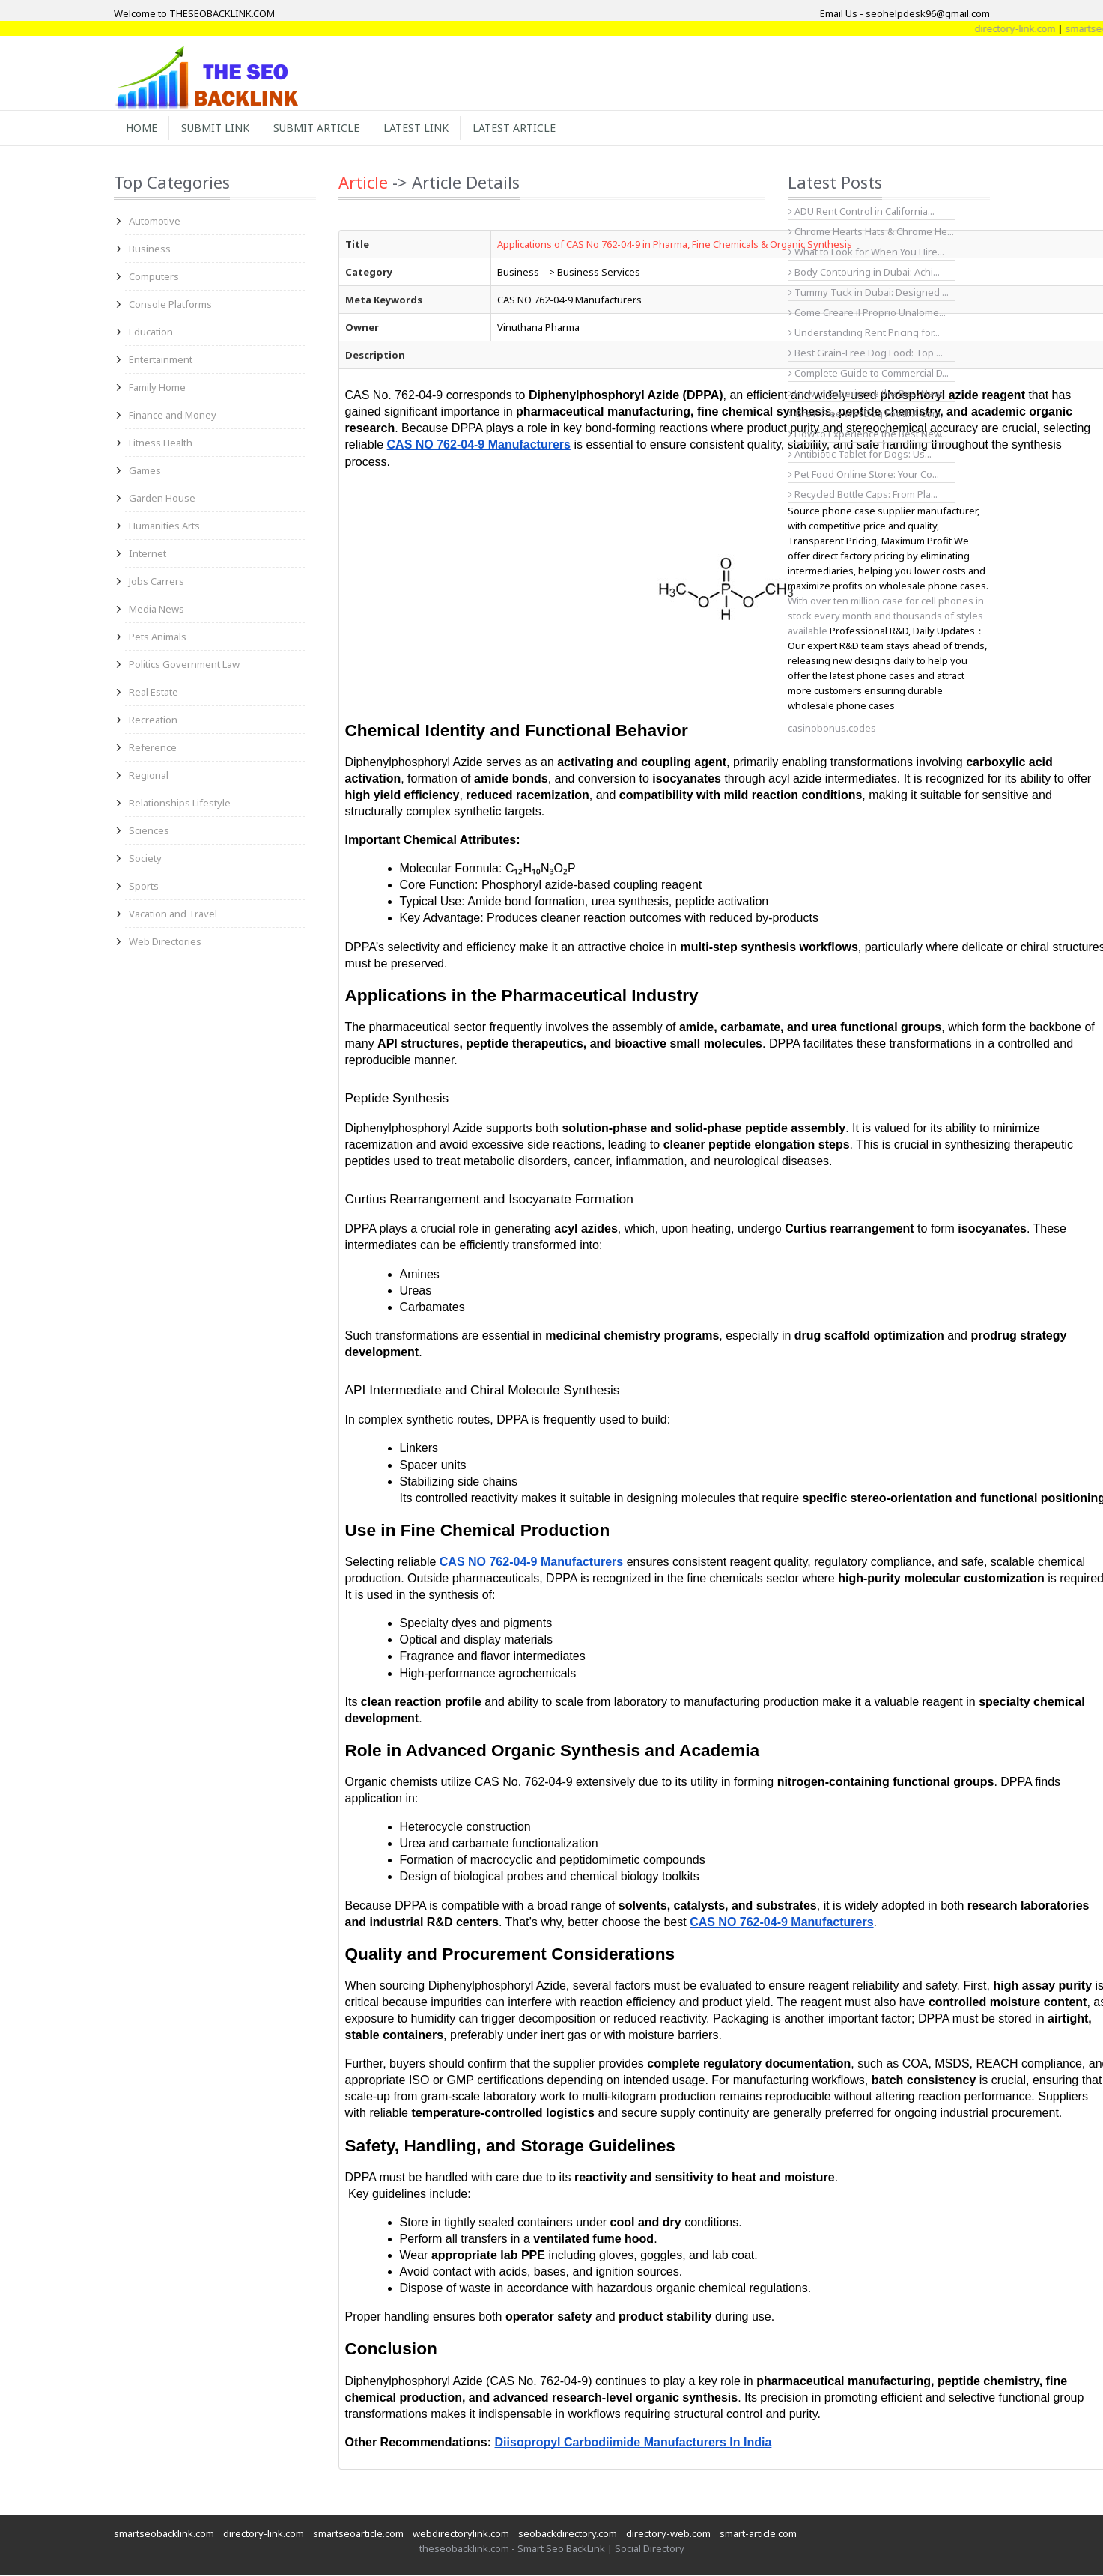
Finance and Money (172, 416)
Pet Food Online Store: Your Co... (863, 475)
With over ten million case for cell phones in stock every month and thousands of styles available (886, 617)
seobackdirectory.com (567, 2535)
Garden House (162, 499)
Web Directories (165, 943)
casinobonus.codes (832, 729)
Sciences (149, 832)
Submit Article (324, 128)
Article (363, 183)
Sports (144, 887)
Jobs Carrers (156, 582)
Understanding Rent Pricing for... (864, 334)
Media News (156, 610)
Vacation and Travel (173, 915)
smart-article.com (758, 2535)
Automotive (154, 222)
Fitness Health (160, 444)
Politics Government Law (184, 665)
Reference (153, 749)
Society (145, 859)
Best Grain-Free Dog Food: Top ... (865, 354)
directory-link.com (1062, 28)
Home (143, 128)
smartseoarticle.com (358, 2535)
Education (151, 333)
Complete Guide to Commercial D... (868, 374)
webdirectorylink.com (461, 2535)
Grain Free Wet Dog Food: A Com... (867, 415)
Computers (154, 278)
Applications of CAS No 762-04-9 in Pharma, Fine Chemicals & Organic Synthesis (674, 245)
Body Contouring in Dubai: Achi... (864, 273)
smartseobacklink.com (164, 2535)
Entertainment (160, 361)
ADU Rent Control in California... (861, 212)
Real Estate (153, 693)
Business (150, 250)
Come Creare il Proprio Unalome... (867, 314)
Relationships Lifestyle (180, 804)
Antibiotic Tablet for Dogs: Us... (860, 455)
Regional (148, 776)
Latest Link (426, 128)
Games (145, 472)
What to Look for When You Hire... (866, 253)
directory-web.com (668, 2535)
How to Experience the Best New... (867, 394)
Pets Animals (157, 638)
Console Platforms (170, 305)
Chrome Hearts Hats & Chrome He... (871, 233)
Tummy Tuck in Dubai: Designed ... (868, 293)
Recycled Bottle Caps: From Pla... (863, 495)
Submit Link (220, 128)
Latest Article (527, 128)
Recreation (153, 721)
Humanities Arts (164, 527)
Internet (147, 555)
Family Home (157, 388)
